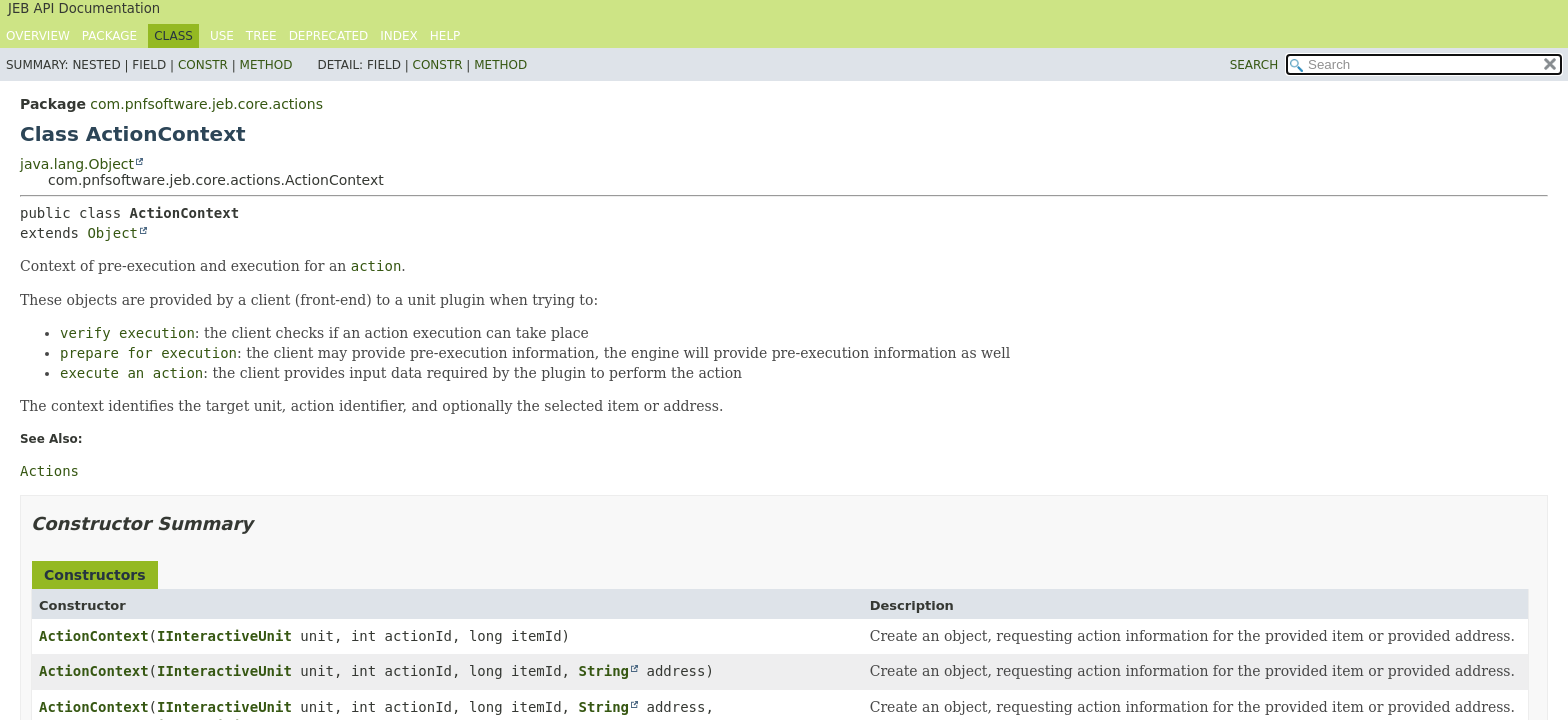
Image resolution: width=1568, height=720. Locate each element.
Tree (261, 36)
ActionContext (94, 636)
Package (109, 36)
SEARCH (1254, 65)
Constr (203, 65)
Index (399, 36)
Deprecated (329, 36)
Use (222, 36)
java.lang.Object (77, 164)
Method (266, 65)
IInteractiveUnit (224, 636)
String (603, 671)
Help (445, 36)
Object (112, 233)
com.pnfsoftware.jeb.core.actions (206, 104)
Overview (38, 36)
